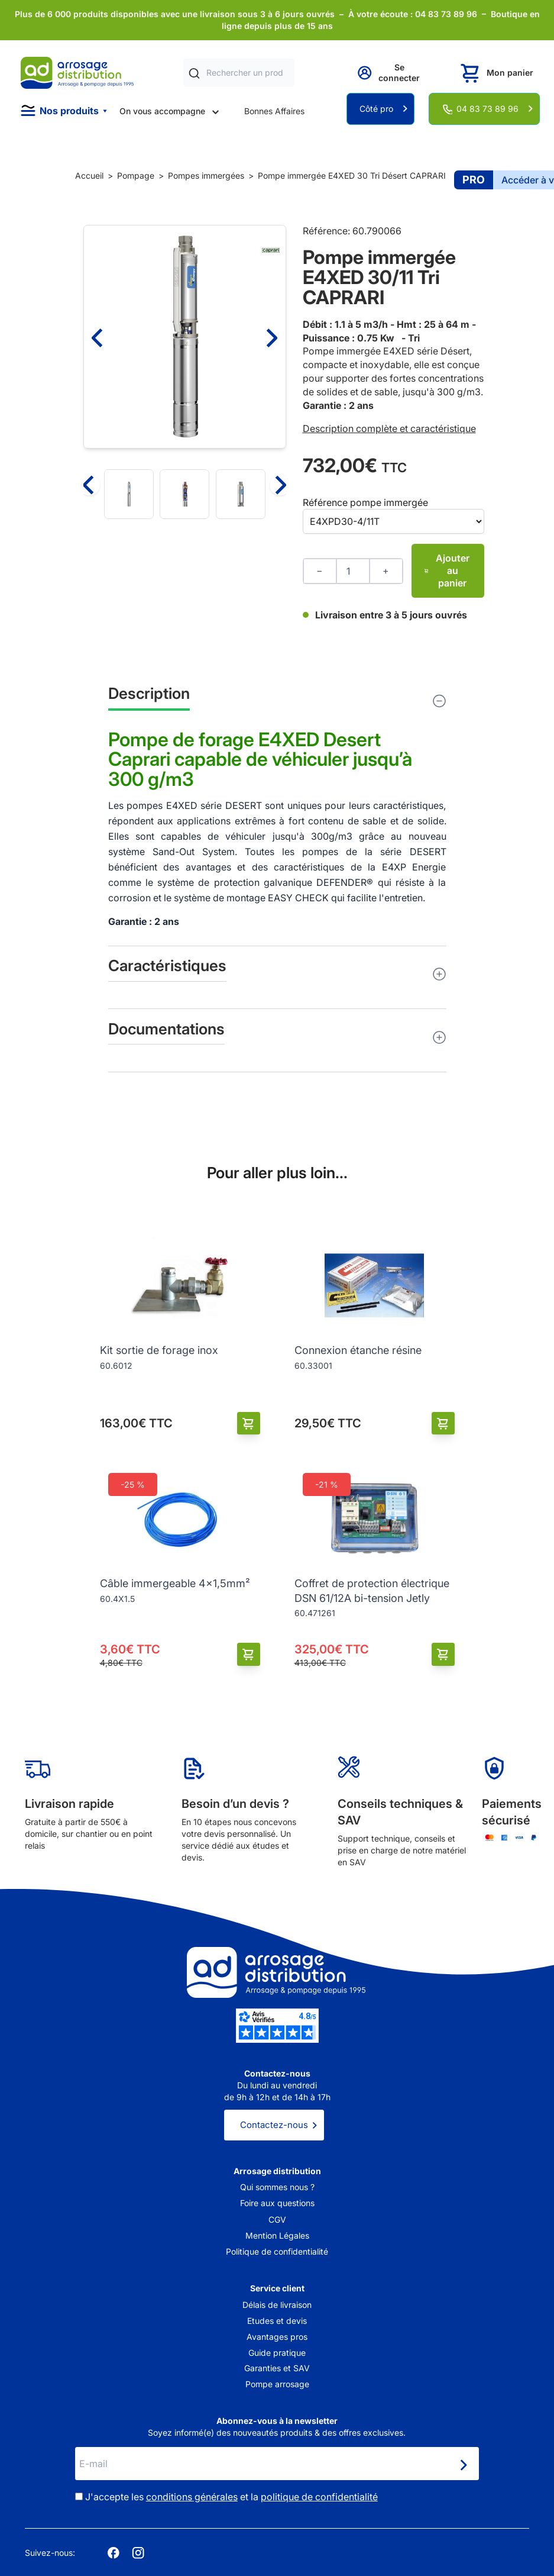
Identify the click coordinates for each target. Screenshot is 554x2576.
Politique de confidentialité (277, 2251)
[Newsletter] (463, 2464)
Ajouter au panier (446, 570)
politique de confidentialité (319, 2497)
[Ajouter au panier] (248, 1423)
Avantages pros (277, 2337)
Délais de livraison (277, 2305)
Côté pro (376, 109)
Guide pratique (277, 2353)
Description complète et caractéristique (389, 428)
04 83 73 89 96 (487, 109)
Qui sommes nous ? (277, 2187)
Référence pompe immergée (365, 502)
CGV (277, 2219)
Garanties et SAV (277, 2368)
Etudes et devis (277, 2321)
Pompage (135, 175)
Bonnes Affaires (274, 111)
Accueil (89, 175)
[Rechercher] (194, 73)
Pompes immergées (206, 175)
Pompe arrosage (277, 2384)
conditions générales (192, 2497)
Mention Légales (277, 2235)
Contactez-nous (274, 2124)
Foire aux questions (277, 2203)
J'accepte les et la (231, 2497)
